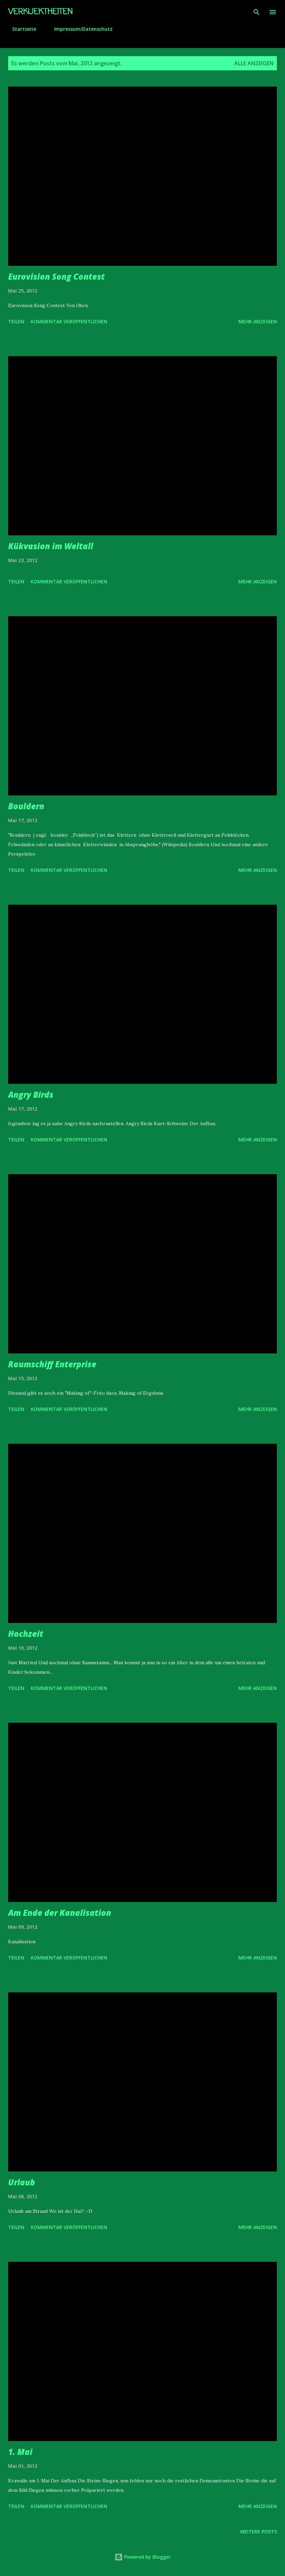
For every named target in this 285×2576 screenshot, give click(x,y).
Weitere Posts (258, 2531)
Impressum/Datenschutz (79, 29)
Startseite (20, 29)
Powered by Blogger (143, 2557)
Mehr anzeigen (257, 321)
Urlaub (21, 2182)
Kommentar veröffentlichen (69, 321)
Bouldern (26, 806)
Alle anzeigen (254, 63)
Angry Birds (30, 1094)
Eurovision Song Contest (56, 276)
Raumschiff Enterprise (52, 1364)
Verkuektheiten (40, 12)
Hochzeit (25, 1633)
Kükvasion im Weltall (50, 546)
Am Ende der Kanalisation (59, 1912)
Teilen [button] (16, 321)
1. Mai (20, 2451)
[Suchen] (257, 12)
